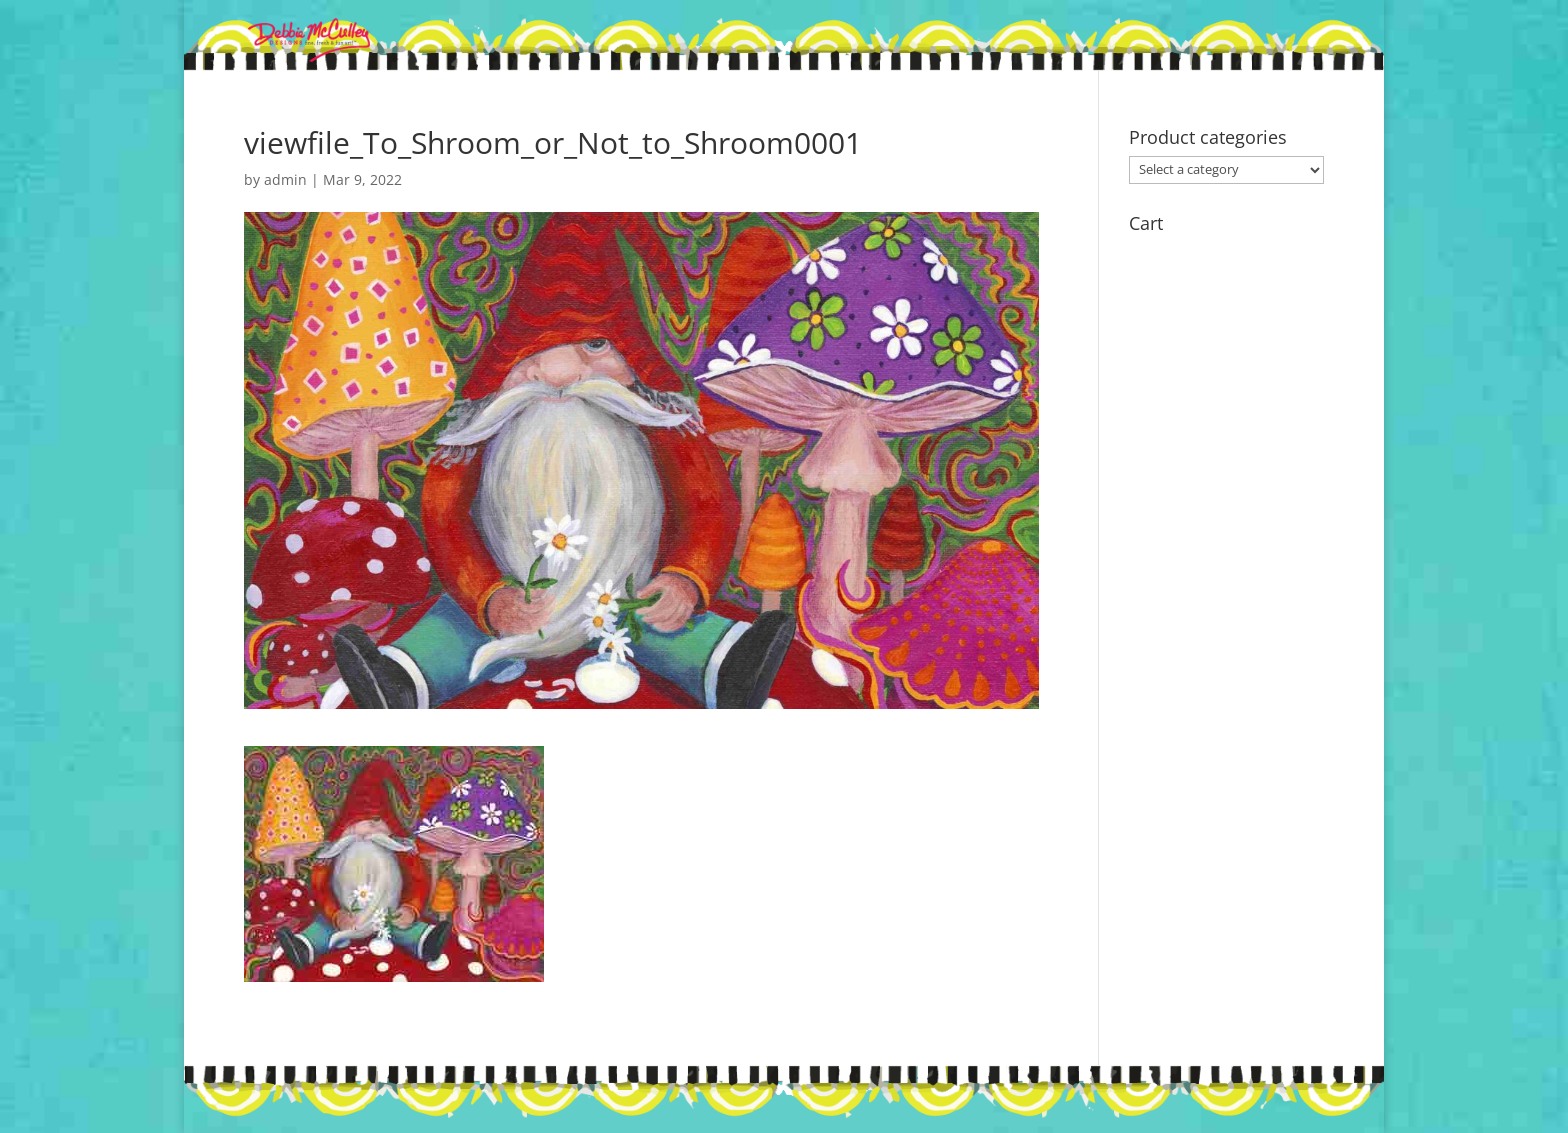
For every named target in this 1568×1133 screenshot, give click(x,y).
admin (285, 179)
